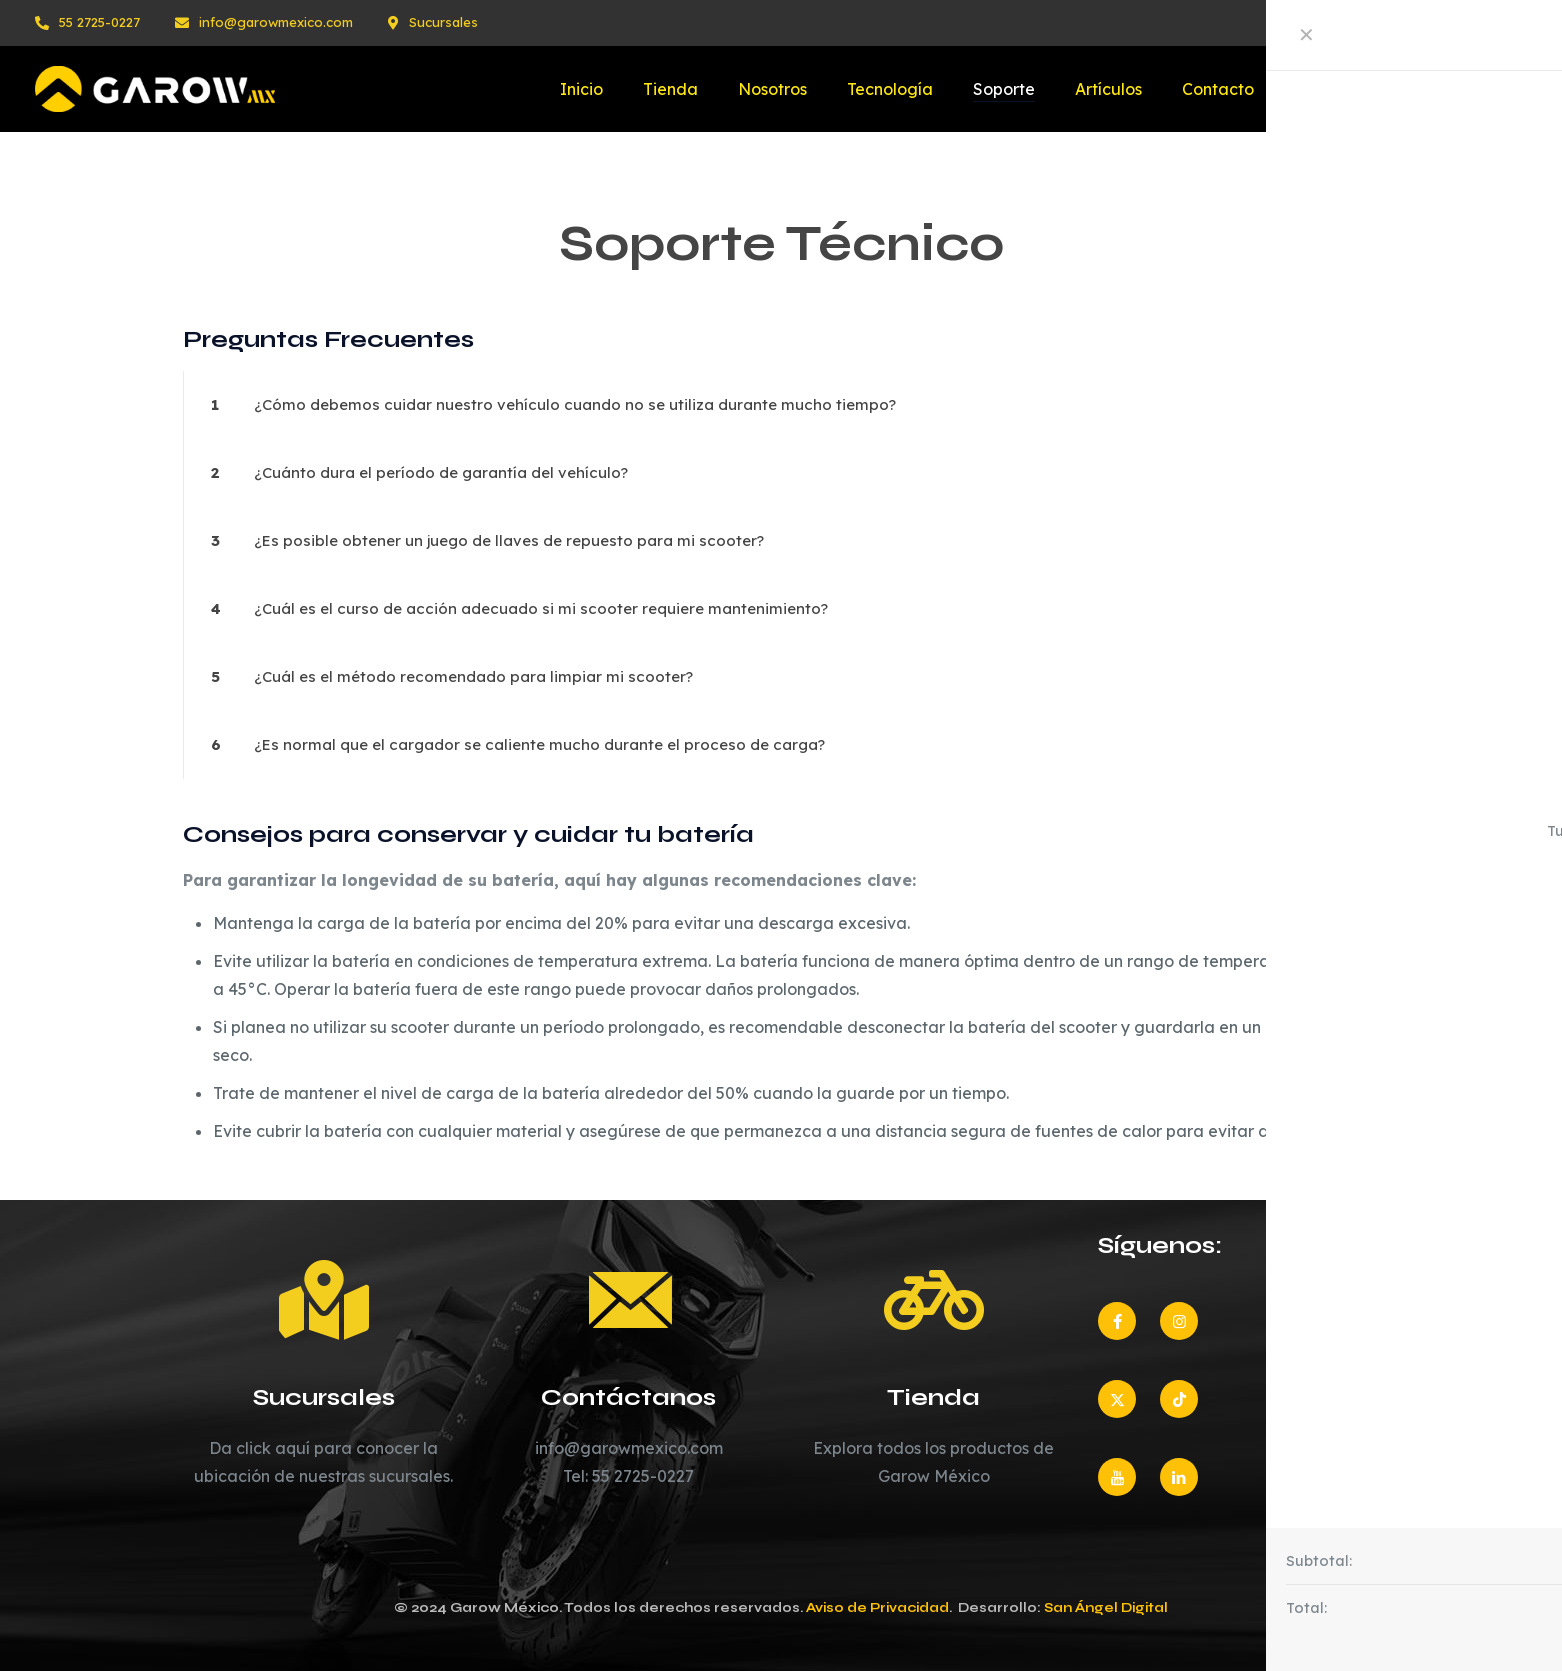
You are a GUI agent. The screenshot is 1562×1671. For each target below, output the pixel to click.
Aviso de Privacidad (877, 1608)
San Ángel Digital (1106, 1608)
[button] (781, 405)
